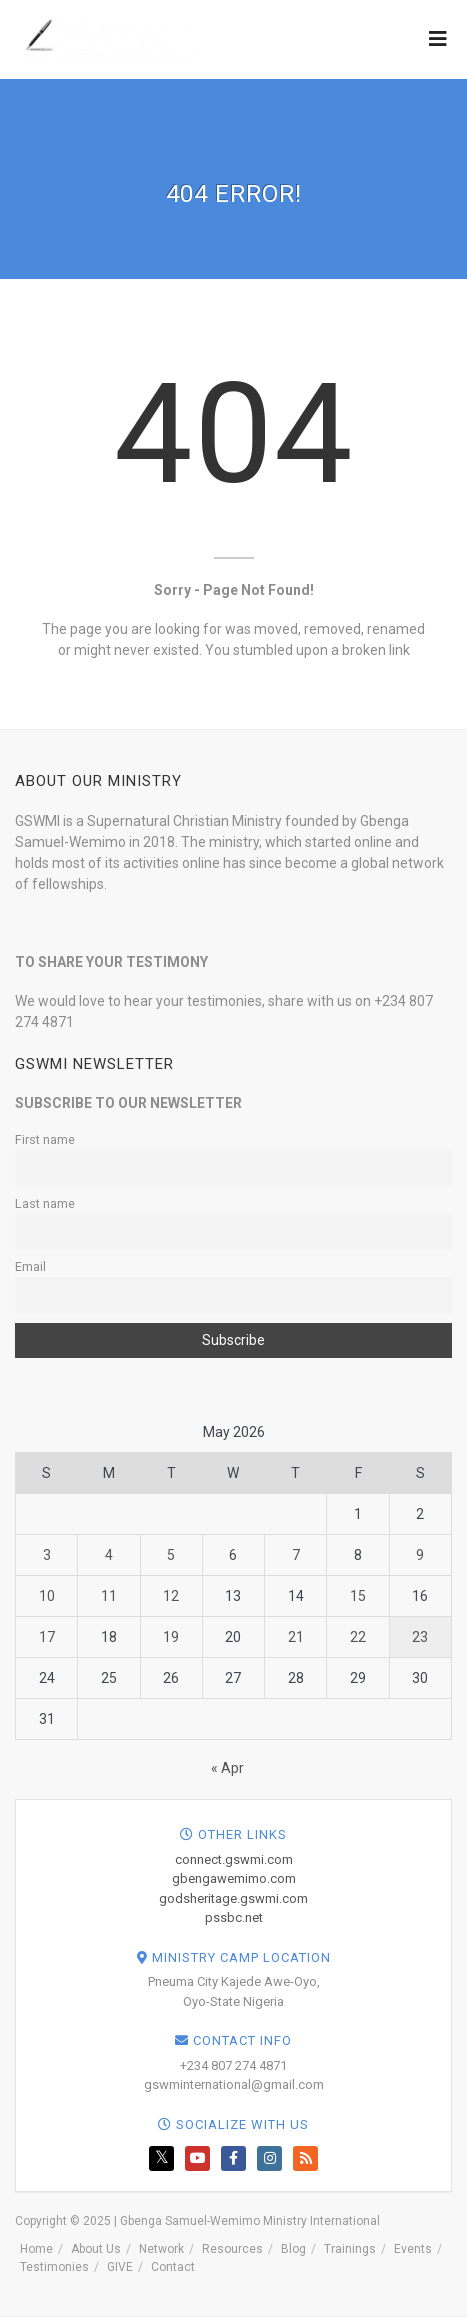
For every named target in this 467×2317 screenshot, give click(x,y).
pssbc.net (234, 1917)
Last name (45, 1203)
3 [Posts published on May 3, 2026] (47, 1555)
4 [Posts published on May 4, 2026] (109, 1555)
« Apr (227, 1768)
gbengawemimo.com (234, 1878)
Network (161, 2249)
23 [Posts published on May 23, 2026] (420, 1637)
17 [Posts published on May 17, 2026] (47, 1637)
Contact (173, 2267)
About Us (96, 2249)
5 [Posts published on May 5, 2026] (171, 1555)
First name (45, 1139)
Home (36, 2249)
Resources (232, 2249)
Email (30, 1266)
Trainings (350, 2249)
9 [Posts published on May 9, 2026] (420, 1555)
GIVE (120, 2267)
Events (413, 2249)
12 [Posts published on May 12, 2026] (171, 1596)
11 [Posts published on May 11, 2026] (109, 1596)
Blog (293, 2249)
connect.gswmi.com (234, 1859)
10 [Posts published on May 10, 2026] (47, 1596)
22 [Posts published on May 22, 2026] (358, 1637)
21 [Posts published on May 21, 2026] (296, 1637)
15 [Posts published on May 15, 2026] (358, 1596)
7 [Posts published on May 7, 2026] (296, 1555)
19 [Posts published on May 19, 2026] (171, 1637)
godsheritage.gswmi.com (233, 1898)
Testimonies (54, 2267)
